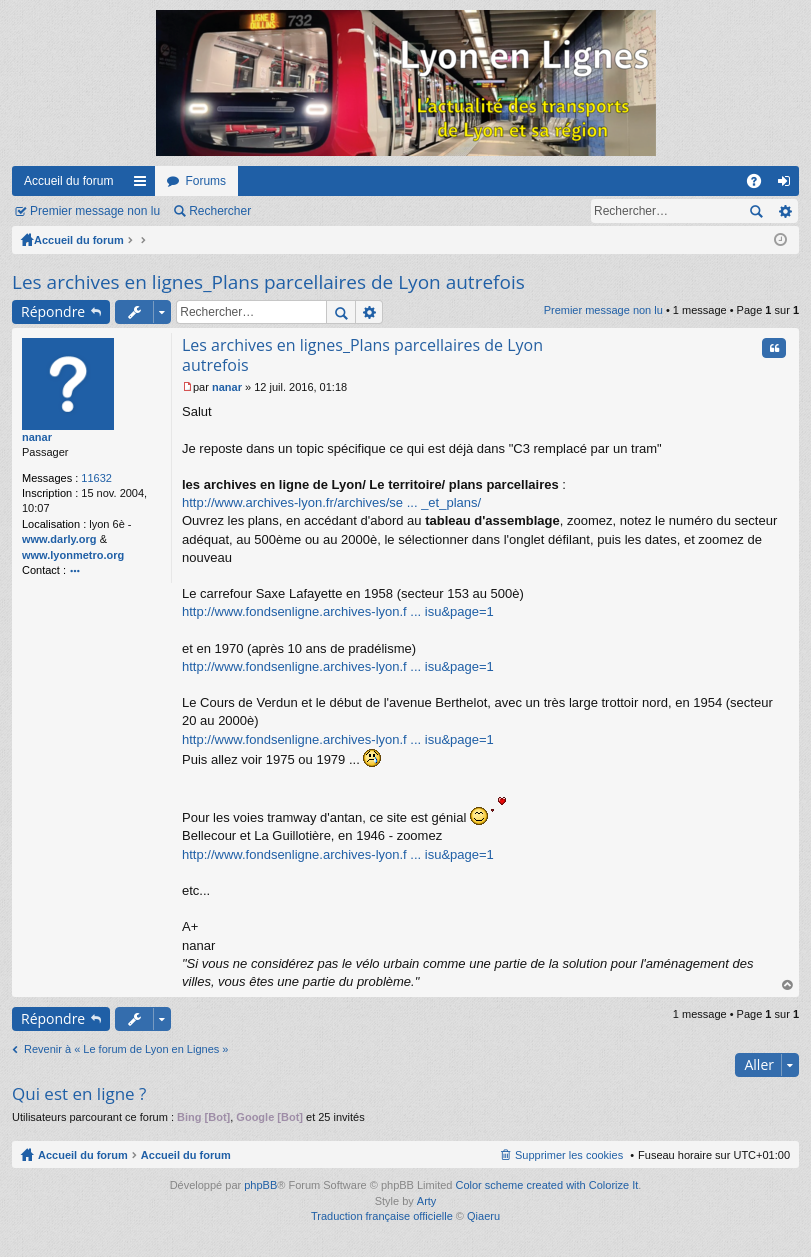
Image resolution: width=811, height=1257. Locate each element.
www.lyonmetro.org (73, 555)
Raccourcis (144, 185)
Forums (205, 181)
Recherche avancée (784, 211)
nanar (37, 437)
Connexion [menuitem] (788, 185)
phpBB (260, 1185)
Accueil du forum (68, 181)
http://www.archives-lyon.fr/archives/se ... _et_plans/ (331, 502)
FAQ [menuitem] (760, 185)
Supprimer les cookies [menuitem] (569, 1155)
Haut (788, 985)
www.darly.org (59, 539)
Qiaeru (483, 1216)
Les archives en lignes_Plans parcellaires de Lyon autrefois (268, 282)
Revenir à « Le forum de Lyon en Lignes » (126, 1049)
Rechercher (220, 211)
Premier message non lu (95, 211)
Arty (427, 1201)
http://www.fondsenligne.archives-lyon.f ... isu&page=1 (338, 611)
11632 (96, 478)
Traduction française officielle (382, 1216)
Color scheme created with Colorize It (547, 1185)
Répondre (53, 311)
